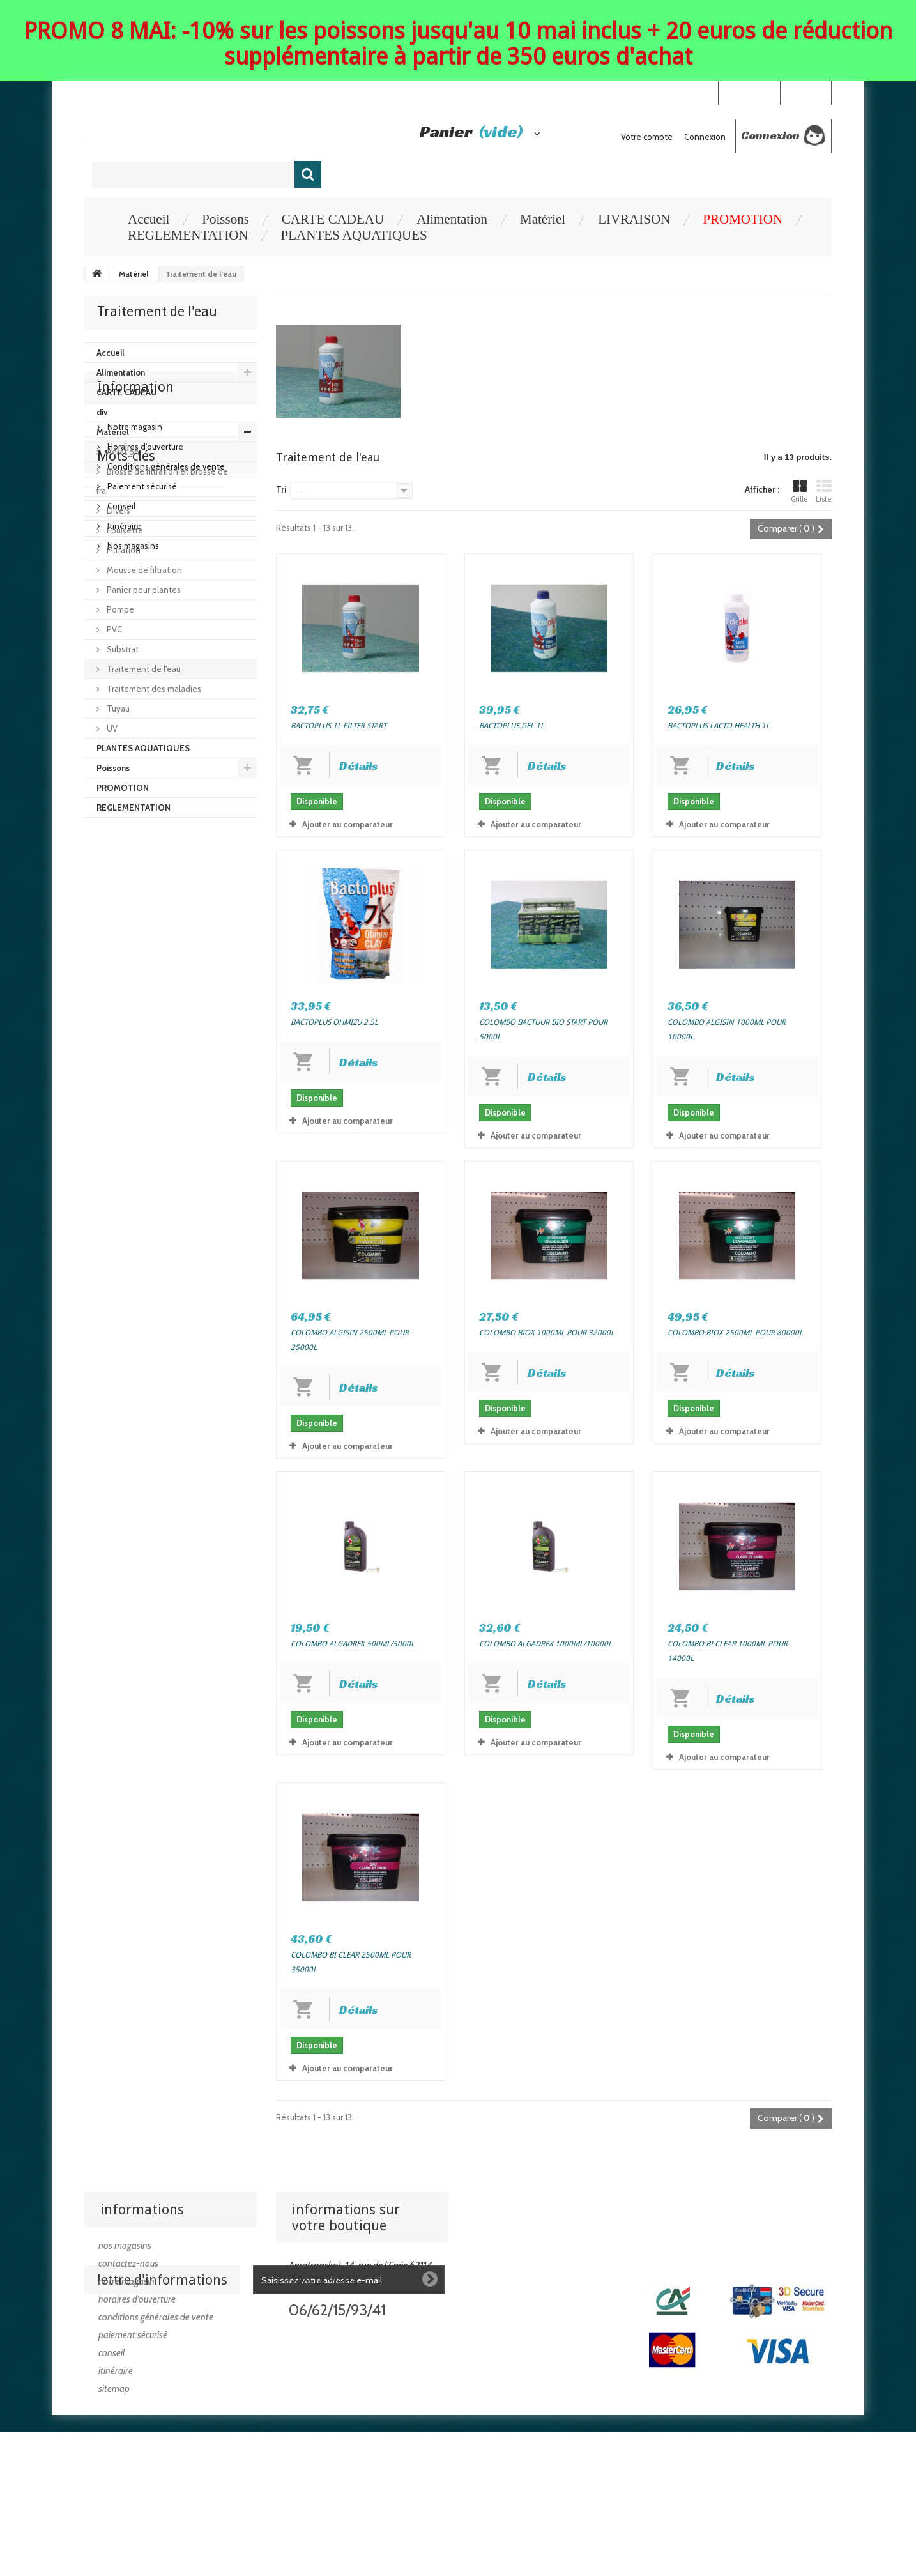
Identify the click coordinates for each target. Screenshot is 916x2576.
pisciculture (113, 1129)
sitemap (114, 2389)
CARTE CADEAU (333, 219)
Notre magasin (133, 887)
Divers (117, 510)
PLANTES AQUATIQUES (353, 235)
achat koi (108, 1148)
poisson (154, 1090)
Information (135, 853)
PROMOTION (742, 219)
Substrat (122, 649)
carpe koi (168, 1110)
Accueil (148, 219)
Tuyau (117, 708)
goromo (215, 1129)
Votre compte (647, 137)
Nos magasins (132, 1006)
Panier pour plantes (143, 590)
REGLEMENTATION (188, 235)
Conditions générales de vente (165, 927)
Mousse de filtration (143, 570)
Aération (122, 452)
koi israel (201, 1090)
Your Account (749, 92)
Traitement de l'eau (143, 669)
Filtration (123, 550)
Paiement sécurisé (141, 947)
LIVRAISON (634, 219)
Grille (799, 491)
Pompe (119, 609)
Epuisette (124, 530)
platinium (167, 1129)
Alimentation (451, 219)
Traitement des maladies (153, 689)
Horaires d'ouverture (144, 907)
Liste (824, 491)
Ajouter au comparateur (347, 824)
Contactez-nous (128, 2263)
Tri (281, 489)
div (101, 412)
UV (111, 728)
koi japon (108, 1090)
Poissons (225, 219)
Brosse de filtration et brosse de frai (162, 481)
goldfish (216, 1110)
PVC (113, 629)
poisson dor (113, 1110)
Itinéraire (123, 986)
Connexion (805, 92)
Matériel (542, 219)
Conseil (120, 967)
